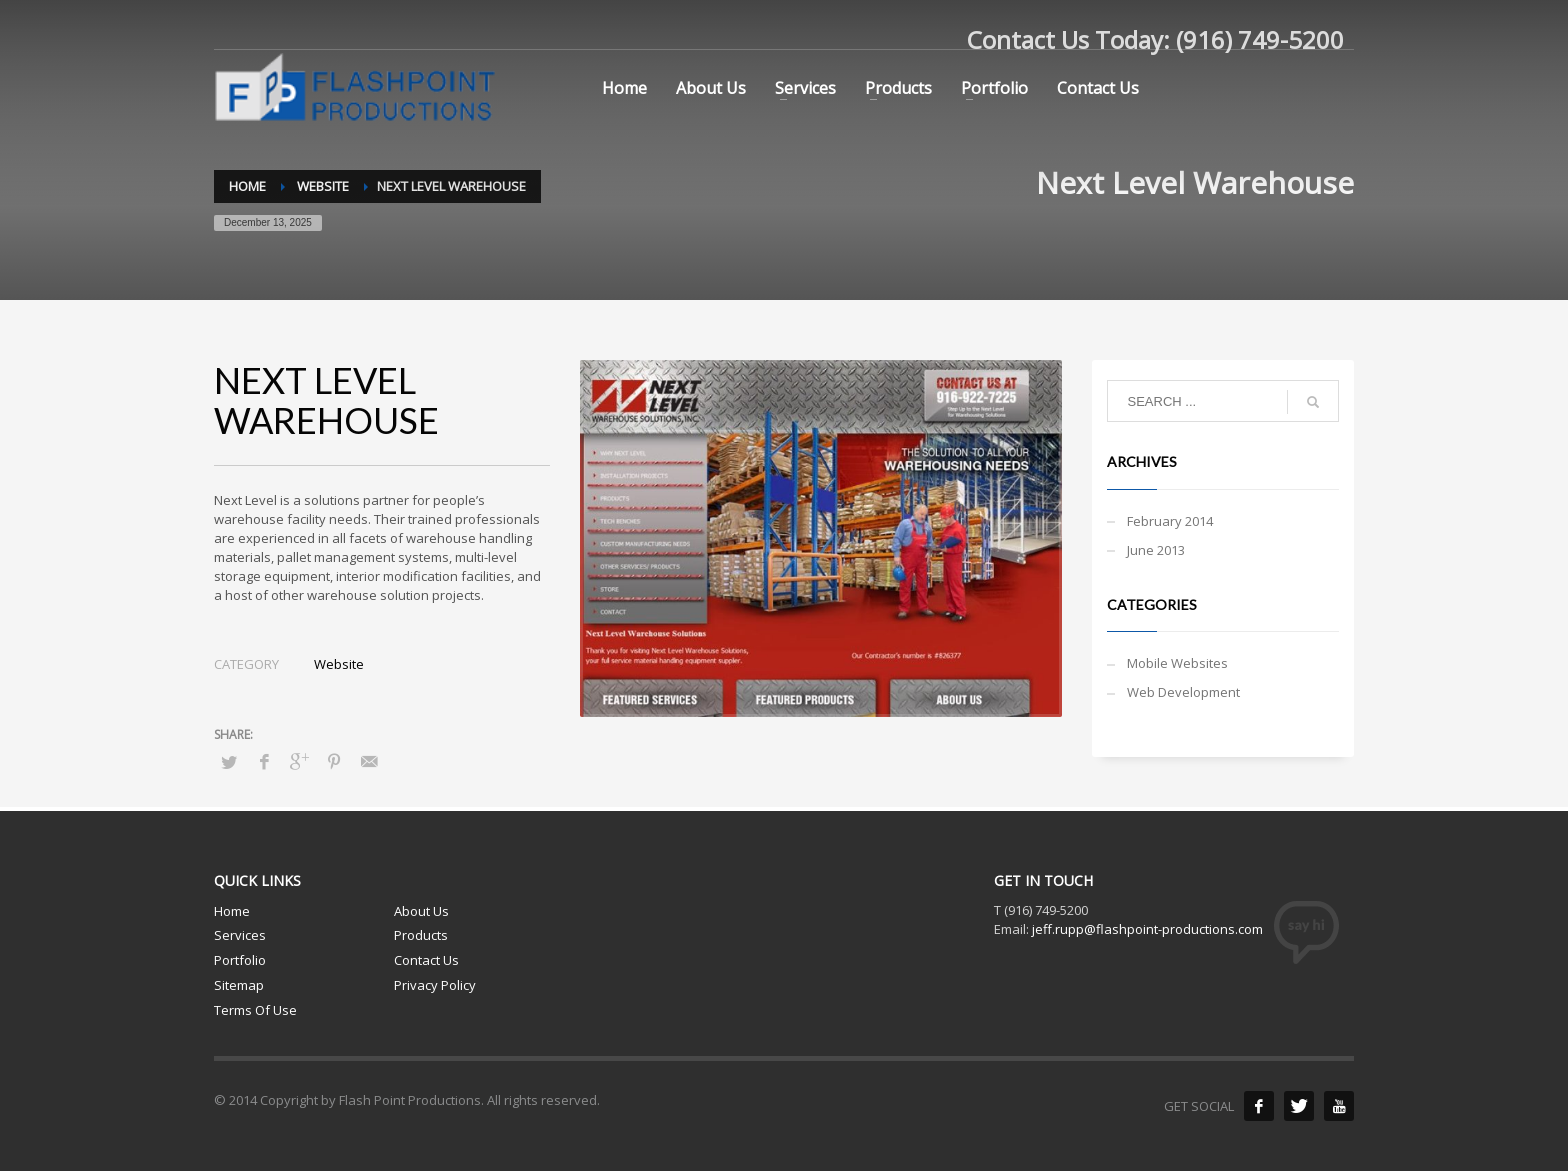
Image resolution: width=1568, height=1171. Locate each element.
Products (421, 935)
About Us (421, 911)
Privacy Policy (435, 985)
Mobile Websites (1177, 663)
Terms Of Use (255, 1010)
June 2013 (1156, 550)
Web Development (1183, 692)
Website (339, 664)
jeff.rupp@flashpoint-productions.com (1147, 929)
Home (232, 911)
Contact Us (426, 960)
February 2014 (1170, 521)
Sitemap (239, 985)
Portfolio (240, 960)
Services (240, 935)
